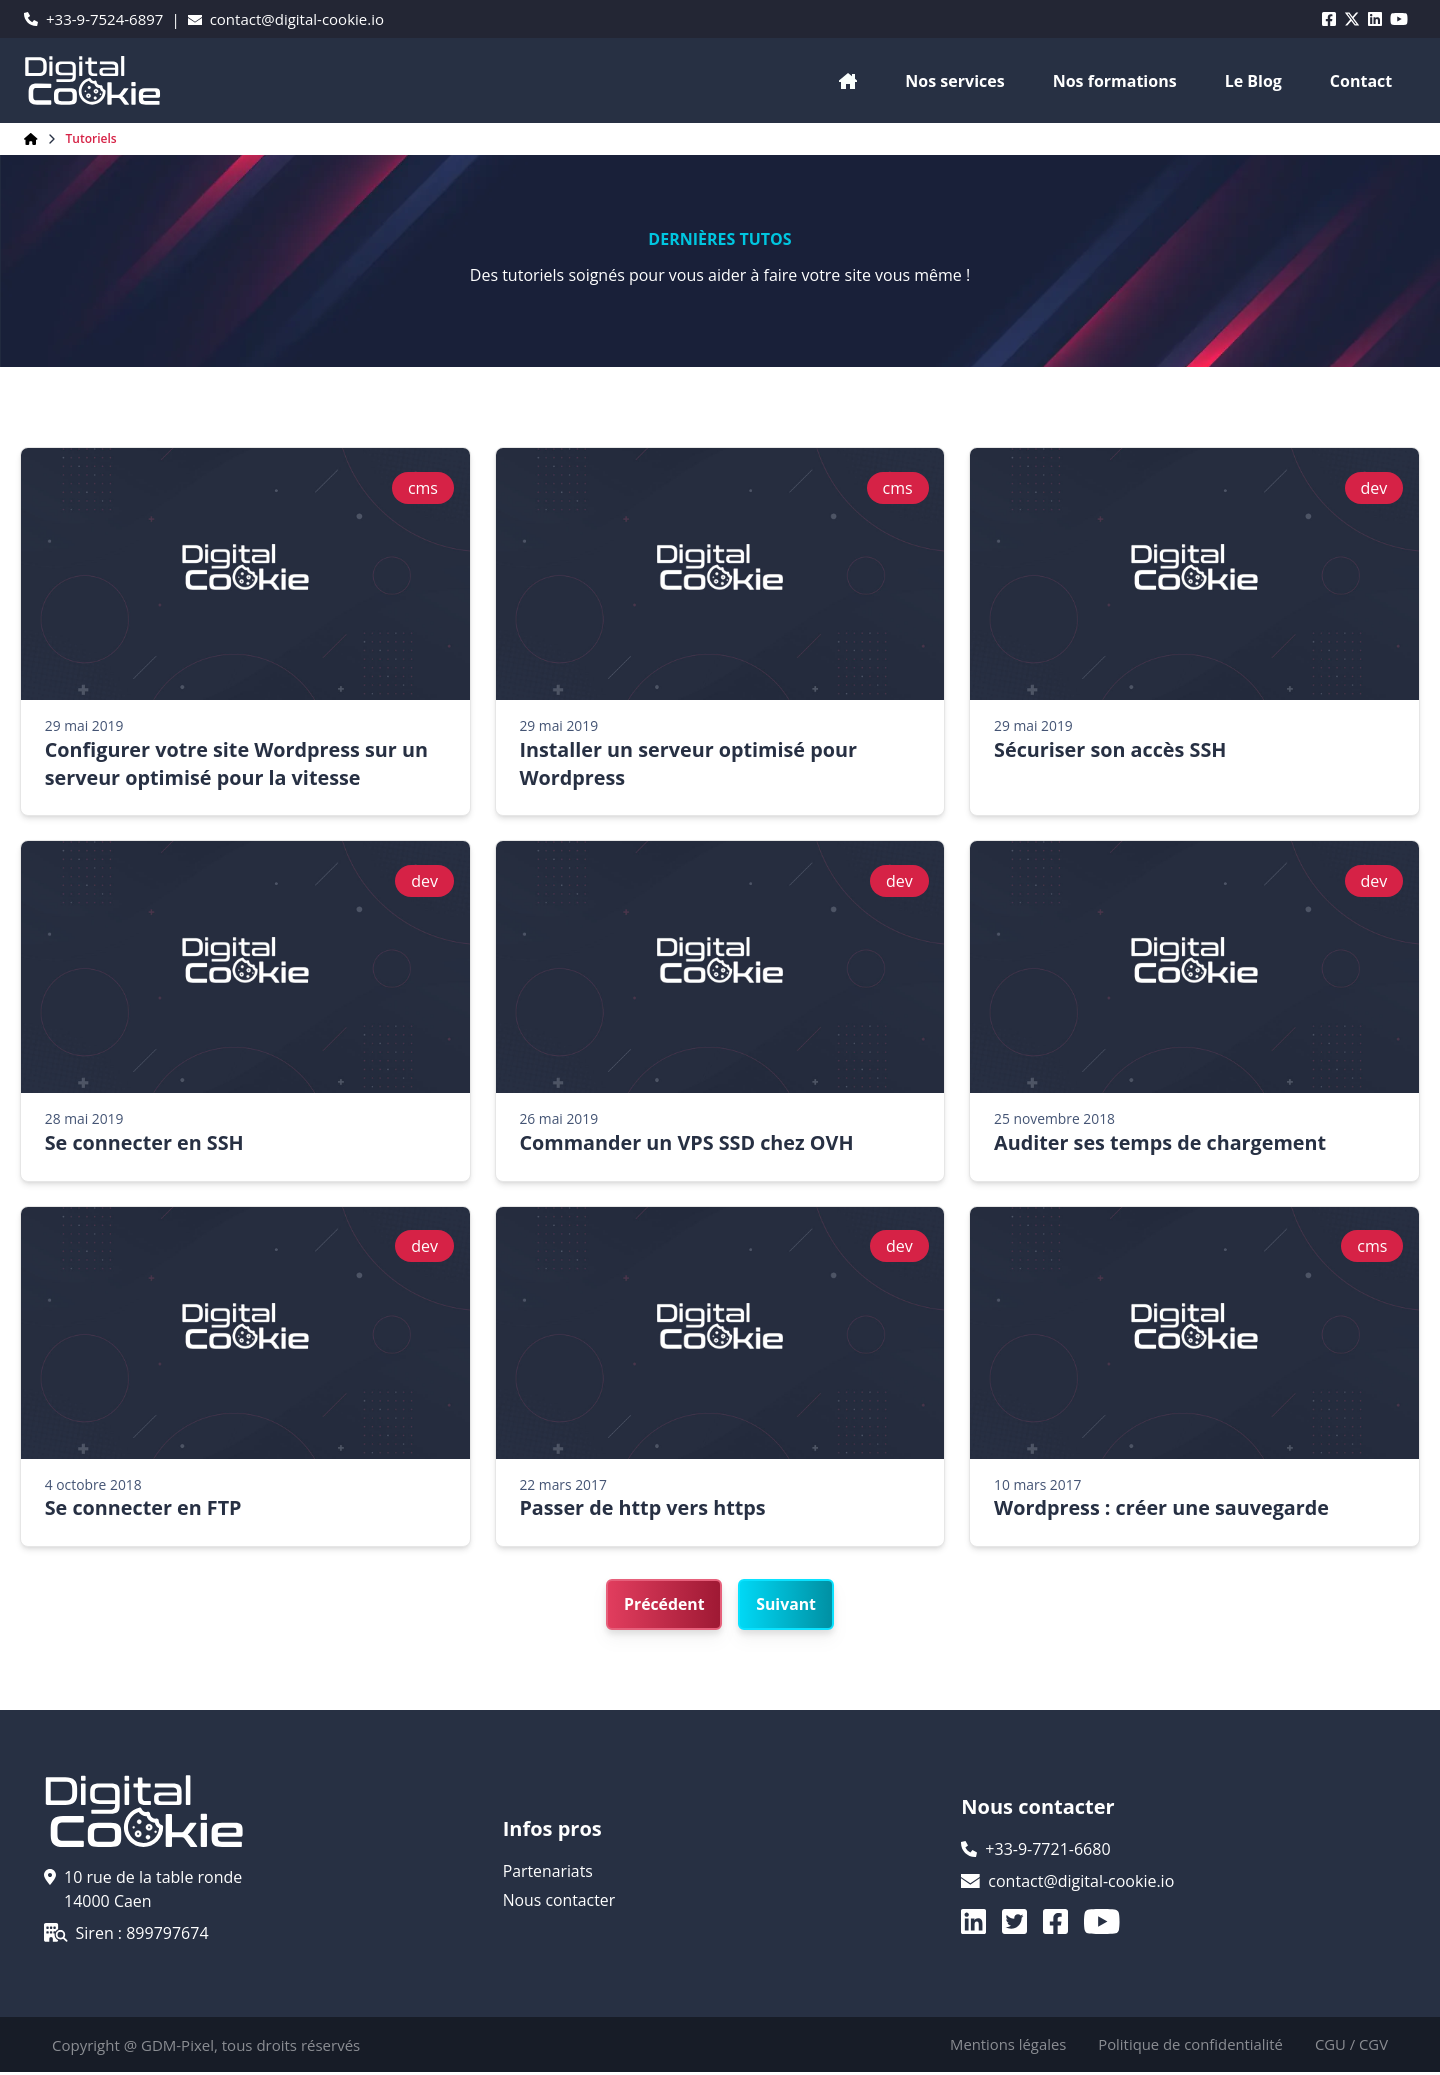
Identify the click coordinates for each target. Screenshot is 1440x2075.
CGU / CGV (1351, 2048)
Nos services (954, 81)
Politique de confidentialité (1188, 2048)
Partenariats (548, 1876)
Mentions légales (1005, 2048)
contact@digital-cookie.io (286, 19)
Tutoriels (91, 139)
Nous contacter (560, 1904)
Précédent (663, 1608)
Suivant (787, 1608)
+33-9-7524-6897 (93, 19)
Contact (1361, 81)
